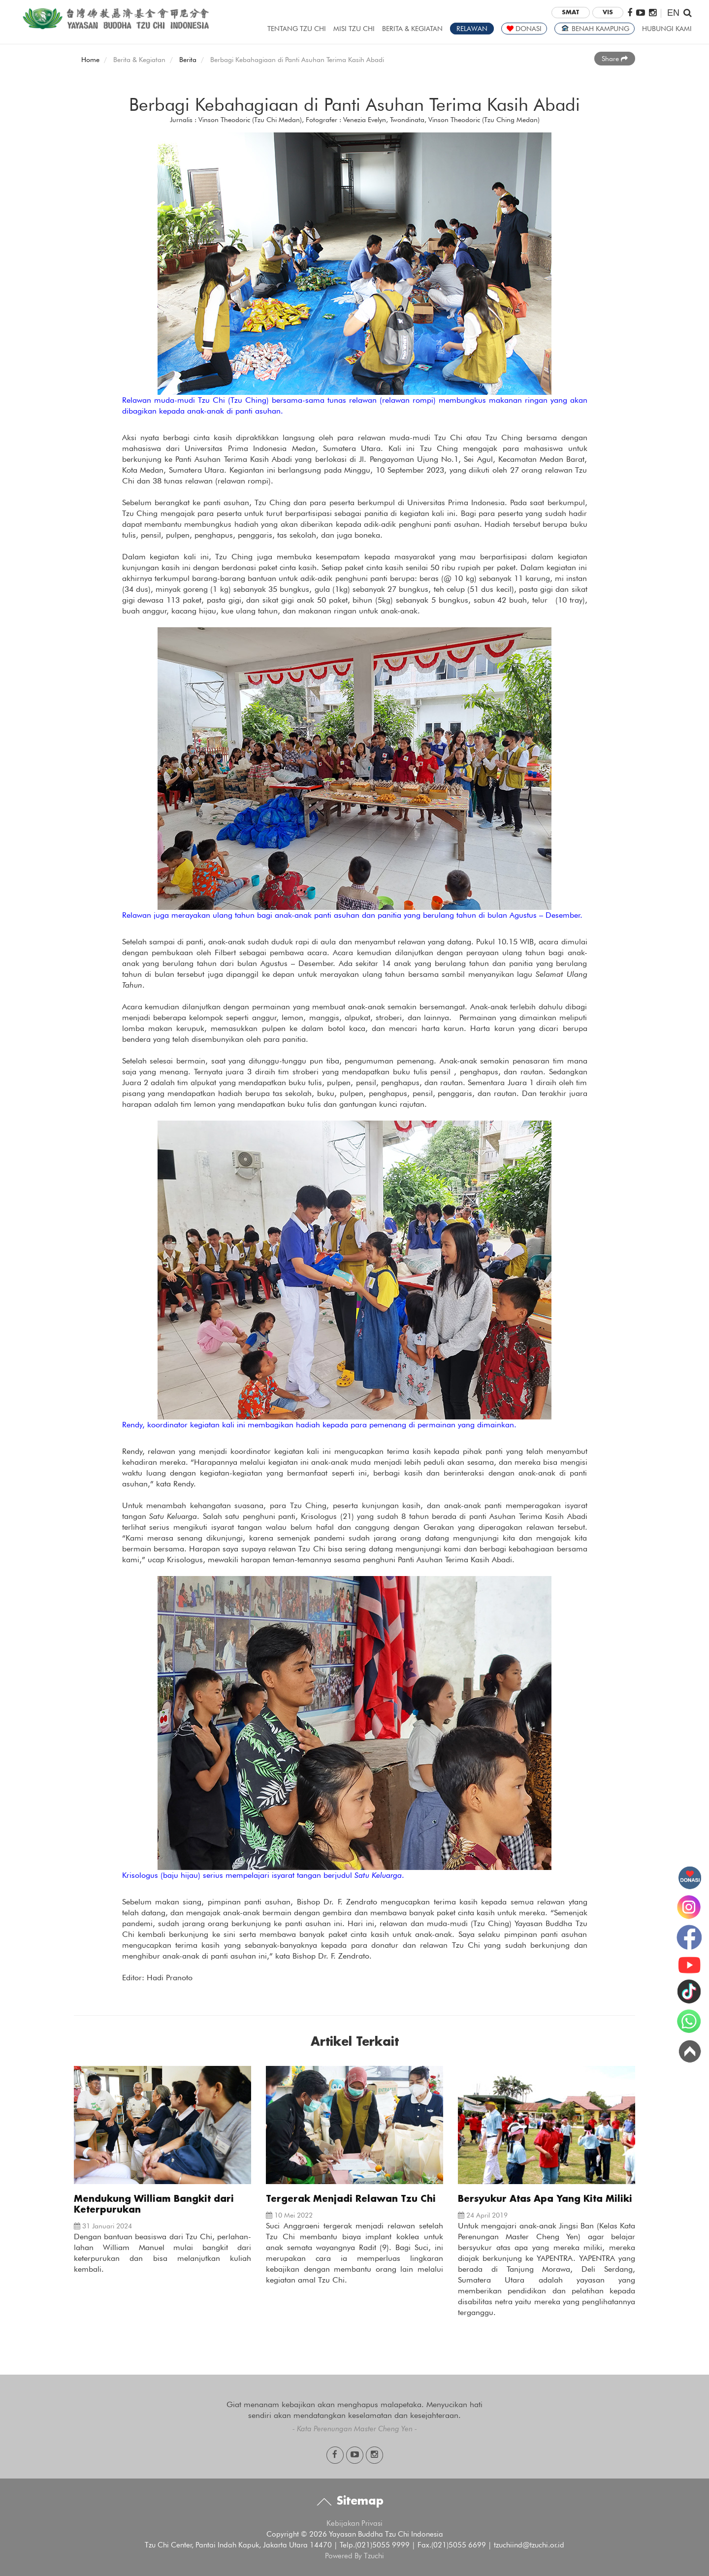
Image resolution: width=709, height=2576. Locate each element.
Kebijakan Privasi (354, 2523)
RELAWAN (471, 28)
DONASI (524, 28)
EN (673, 13)
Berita (187, 60)
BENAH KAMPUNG (594, 28)
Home (90, 60)
